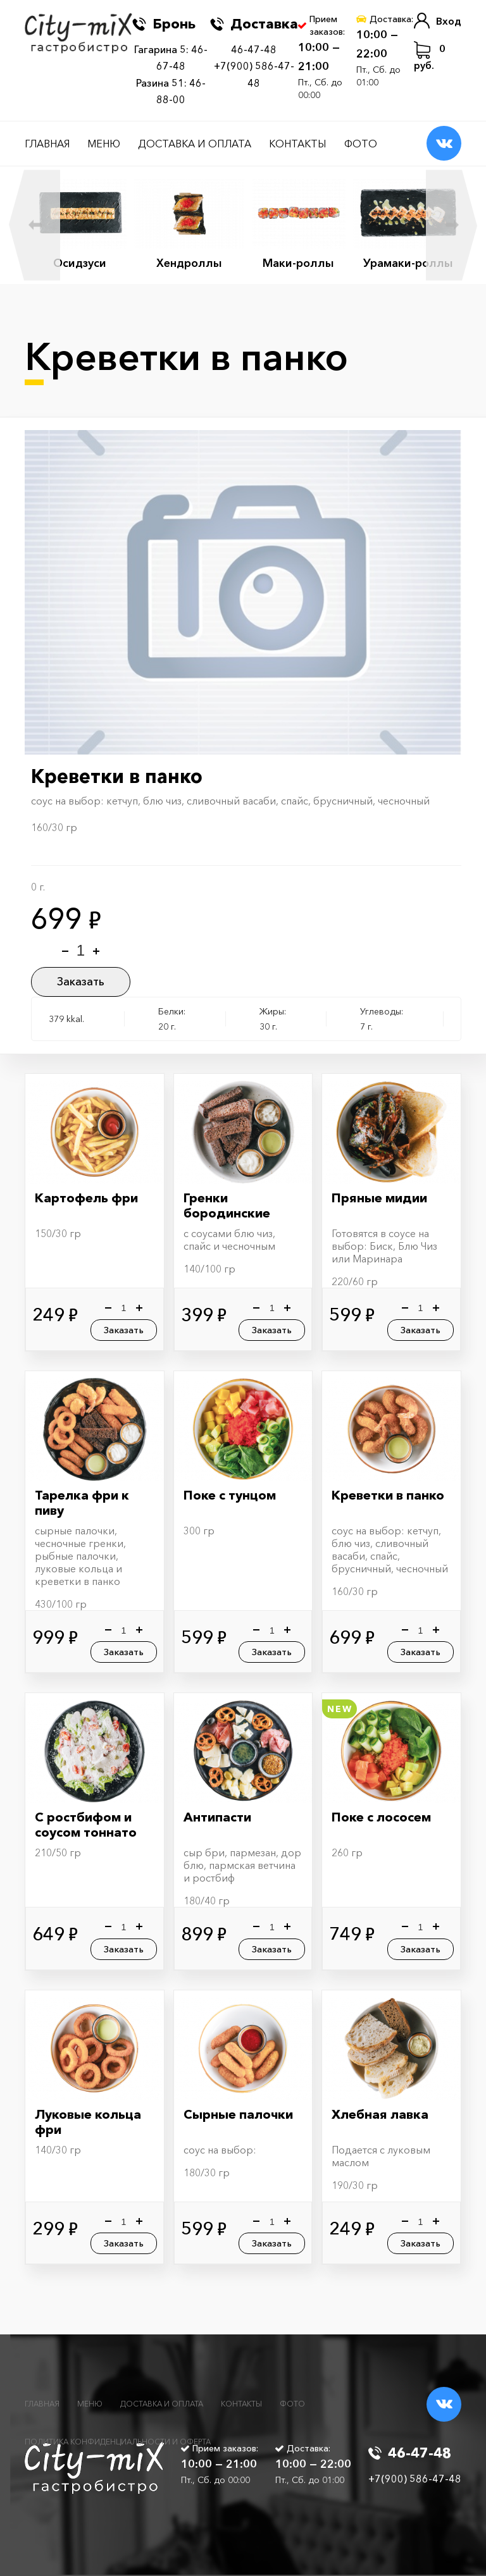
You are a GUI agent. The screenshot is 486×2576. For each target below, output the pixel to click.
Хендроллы (189, 263)
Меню (103, 143)
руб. (430, 56)
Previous (34, 224)
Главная (47, 143)
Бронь (164, 23)
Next (451, 224)
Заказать (80, 982)
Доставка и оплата (194, 143)
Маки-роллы (298, 263)
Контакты (298, 143)
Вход (437, 20)
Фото (360, 143)
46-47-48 (254, 49)
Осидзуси (79, 263)
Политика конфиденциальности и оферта (118, 2441)
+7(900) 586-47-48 (414, 2478)
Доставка (254, 23)
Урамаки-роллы (408, 263)
